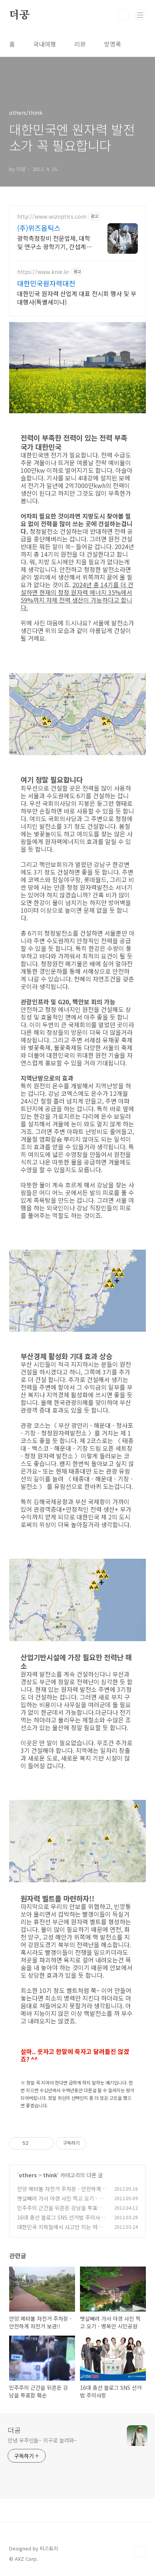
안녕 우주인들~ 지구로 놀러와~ (42, 2440)
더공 (19, 15)
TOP (140, 2551)
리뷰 (80, 43)
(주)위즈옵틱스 (39, 227)
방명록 (112, 43)
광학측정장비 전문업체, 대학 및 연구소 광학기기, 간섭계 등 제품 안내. (53, 242)
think (50, 2175)
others (28, 2175)
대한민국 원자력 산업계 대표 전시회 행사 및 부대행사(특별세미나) (76, 297)
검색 (123, 15)
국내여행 (44, 43)
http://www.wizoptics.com (51, 216)
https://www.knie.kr (43, 272)
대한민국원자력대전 (46, 283)
